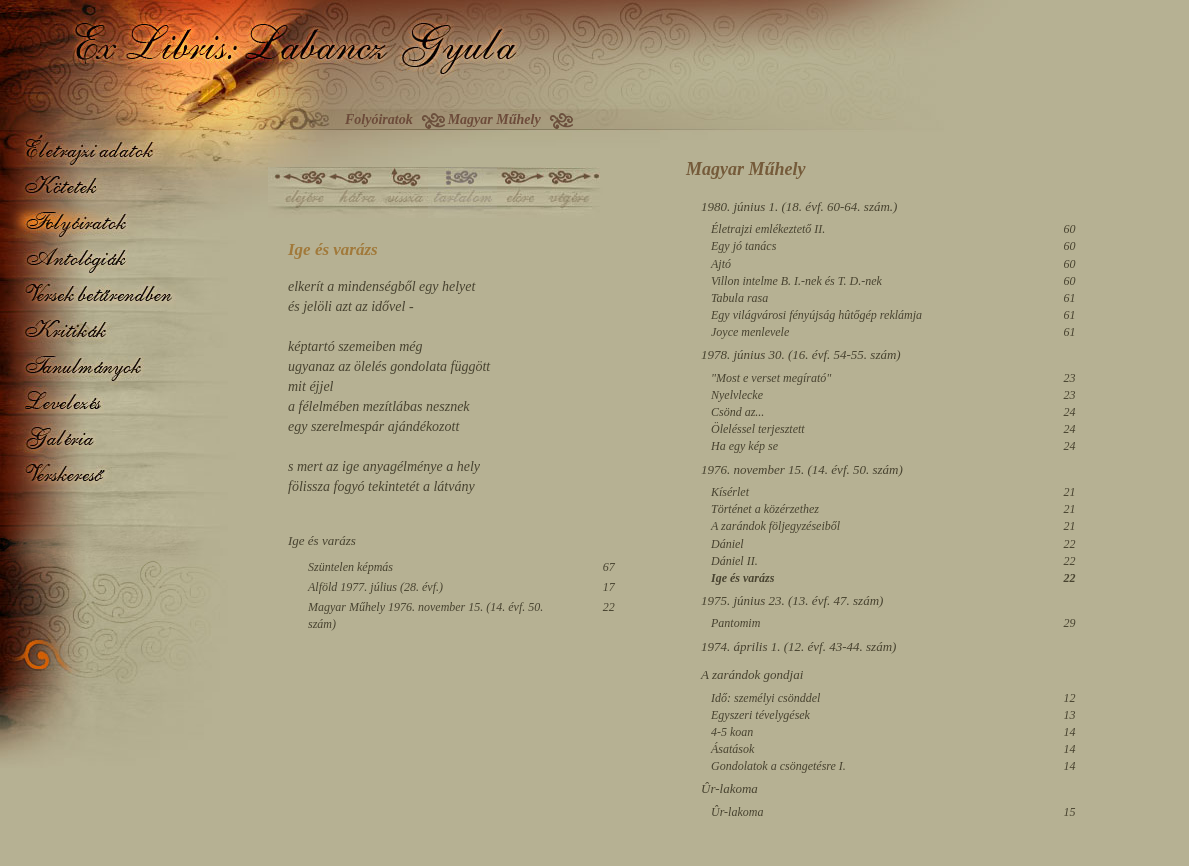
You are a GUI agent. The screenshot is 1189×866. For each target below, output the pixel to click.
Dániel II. (734, 561)
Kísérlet (730, 492)
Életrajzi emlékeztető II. (768, 229)
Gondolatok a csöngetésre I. (778, 766)
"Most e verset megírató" (771, 378)
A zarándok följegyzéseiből (775, 526)
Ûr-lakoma (737, 812)
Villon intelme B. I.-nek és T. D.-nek (796, 281)
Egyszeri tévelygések (760, 715)
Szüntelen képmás (350, 567)
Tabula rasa (739, 298)
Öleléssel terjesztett (758, 429)
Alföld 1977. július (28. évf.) (375, 587)
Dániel (727, 544)
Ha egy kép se (744, 446)
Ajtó (721, 264)
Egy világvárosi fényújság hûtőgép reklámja (816, 315)
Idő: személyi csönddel (765, 698)
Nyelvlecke (737, 395)
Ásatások (732, 749)
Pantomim (735, 623)
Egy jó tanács (743, 246)
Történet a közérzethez (765, 509)
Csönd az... (737, 412)
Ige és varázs (742, 578)
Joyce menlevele (750, 332)
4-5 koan (732, 732)
